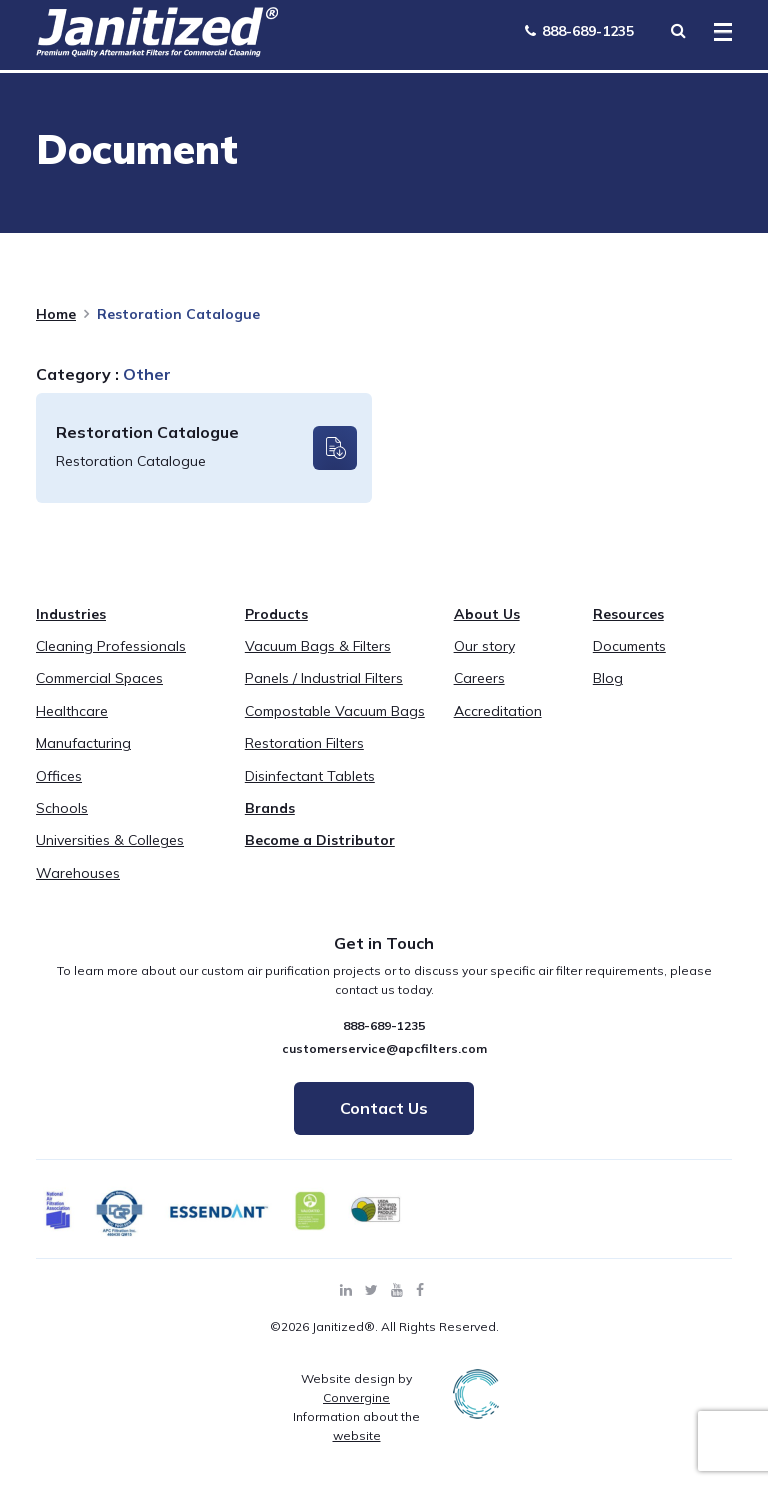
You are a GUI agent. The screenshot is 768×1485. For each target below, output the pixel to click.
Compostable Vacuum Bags (335, 711)
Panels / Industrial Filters (324, 678)
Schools (62, 808)
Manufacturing (83, 743)
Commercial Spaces (99, 678)
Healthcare (72, 711)
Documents (629, 646)
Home (56, 314)
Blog (608, 678)
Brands (270, 808)
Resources (628, 614)
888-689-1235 (579, 31)
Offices (59, 776)
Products (276, 614)
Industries (71, 614)
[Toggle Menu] (717, 33)
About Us (487, 614)
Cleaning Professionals (111, 646)
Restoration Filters (304, 743)
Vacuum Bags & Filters (318, 646)
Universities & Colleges (110, 840)
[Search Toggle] (678, 30)
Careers (479, 678)
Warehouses (78, 873)
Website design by (356, 1388)
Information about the (356, 1426)
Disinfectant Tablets (310, 776)
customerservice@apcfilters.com (384, 1048)
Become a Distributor (320, 840)
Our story (484, 646)
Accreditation (498, 711)
